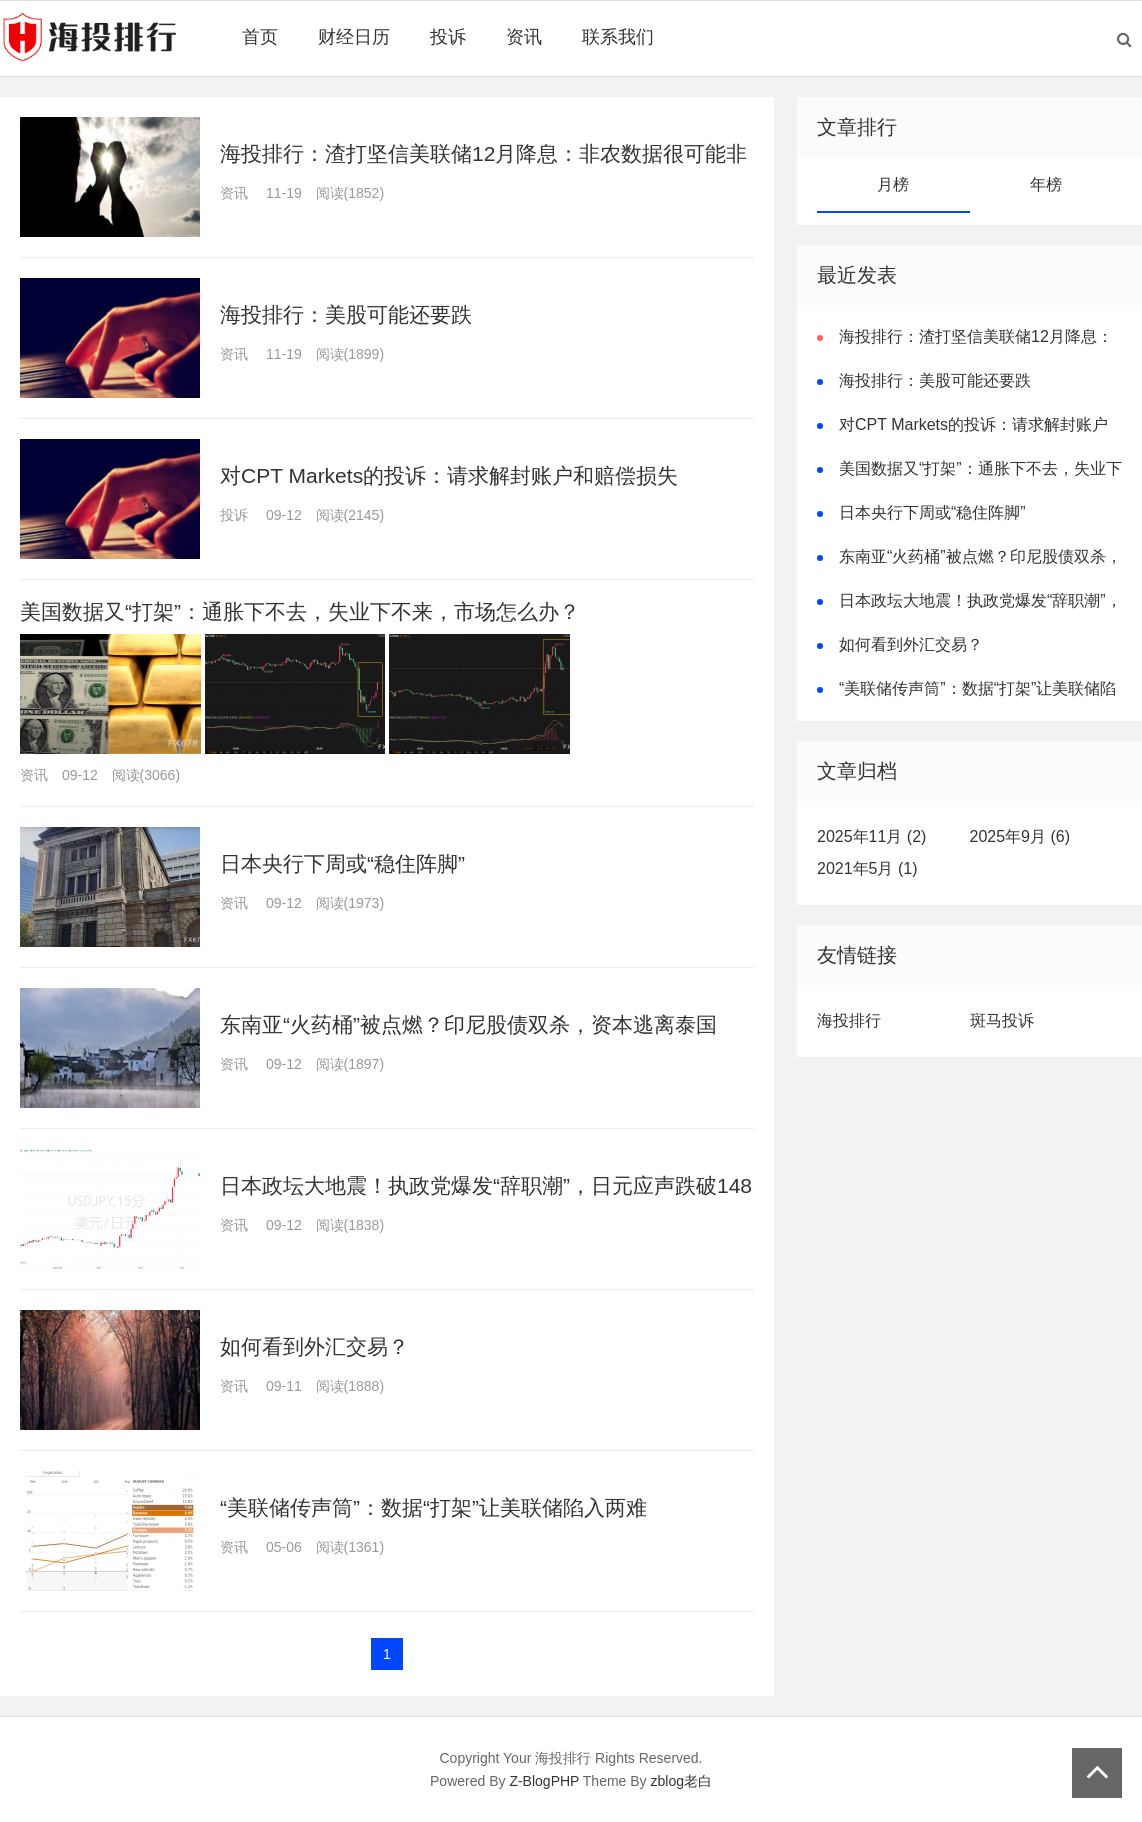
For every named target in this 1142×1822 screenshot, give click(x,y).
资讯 (524, 37)
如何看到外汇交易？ (314, 1346)
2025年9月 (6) (1020, 836)
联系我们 (618, 37)
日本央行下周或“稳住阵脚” (342, 863)
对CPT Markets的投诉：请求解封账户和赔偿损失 (449, 475)
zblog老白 (681, 1781)
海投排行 (849, 1020)
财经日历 (354, 37)
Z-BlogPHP (544, 1781)
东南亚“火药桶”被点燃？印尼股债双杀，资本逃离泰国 (468, 1024)
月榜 (893, 184)
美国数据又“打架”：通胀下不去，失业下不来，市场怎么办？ (300, 611)
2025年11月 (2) (871, 836)
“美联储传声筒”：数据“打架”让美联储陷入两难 (433, 1507)
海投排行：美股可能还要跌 (346, 314)
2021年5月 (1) (867, 868)
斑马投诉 (1002, 1020)
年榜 (1046, 184)
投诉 (448, 37)
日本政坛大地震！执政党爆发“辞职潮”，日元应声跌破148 (486, 1185)
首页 (260, 37)
